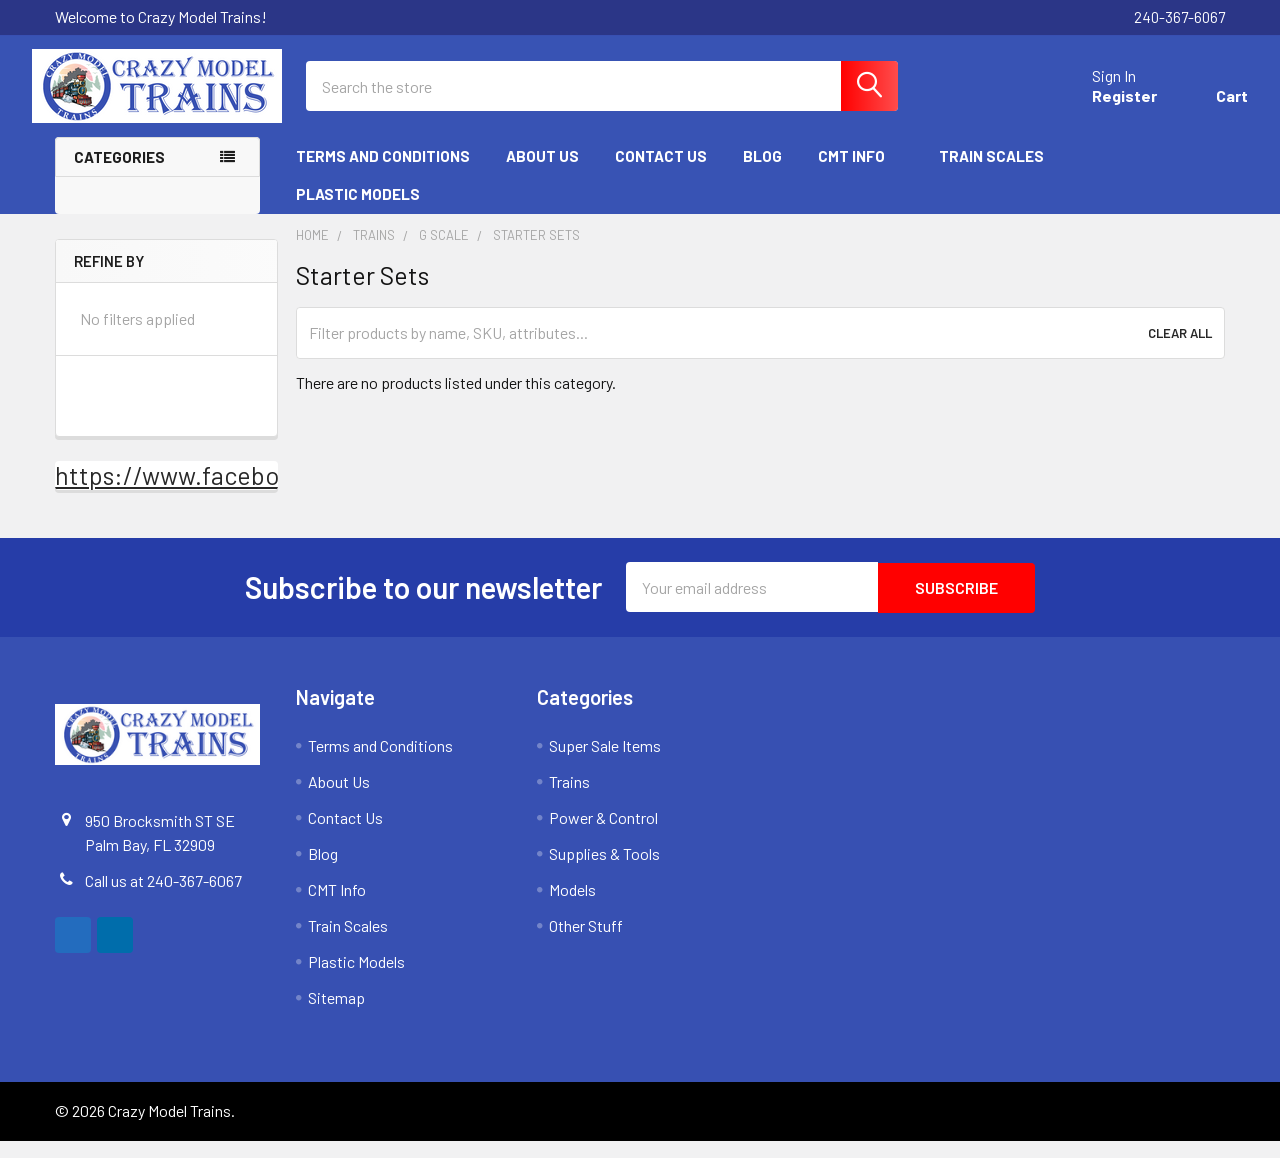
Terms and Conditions (383, 173)
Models (572, 906)
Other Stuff (586, 942)
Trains (569, 798)
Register (1101, 107)
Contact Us (661, 173)
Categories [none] (119, 174)
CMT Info (860, 173)
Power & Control (603, 834)
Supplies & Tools (604, 870)
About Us (542, 173)
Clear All (1180, 350)
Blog (762, 173)
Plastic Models (367, 211)
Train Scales (1000, 173)
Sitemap (336, 1014)
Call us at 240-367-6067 (163, 897)
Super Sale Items (605, 762)
